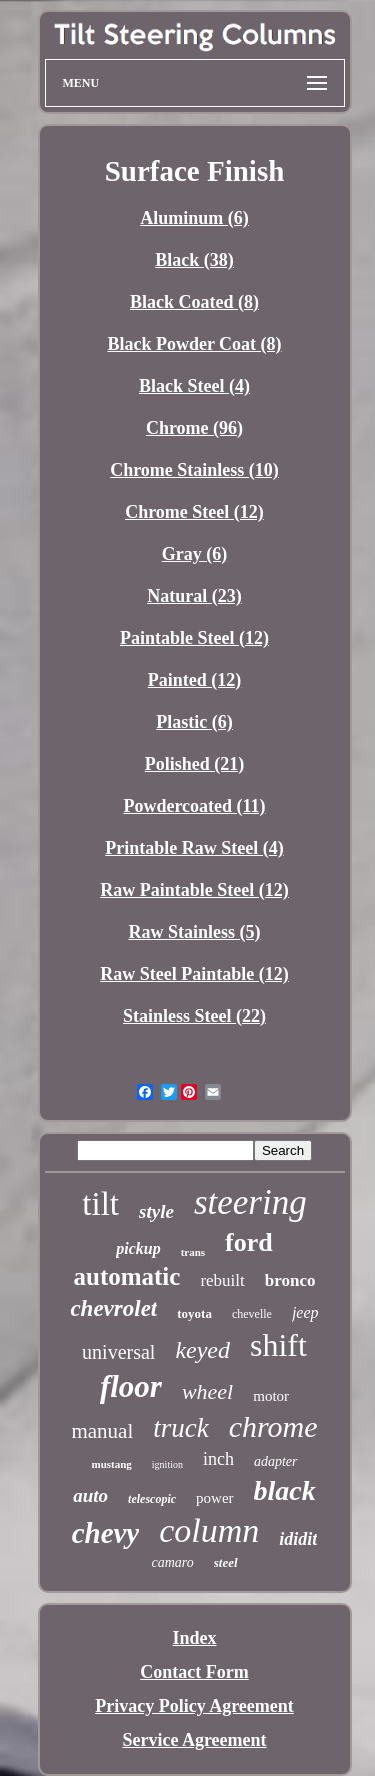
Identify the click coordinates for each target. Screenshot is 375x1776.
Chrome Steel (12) (194, 512)
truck (180, 1428)
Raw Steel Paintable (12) (194, 974)
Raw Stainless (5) (194, 932)
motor (271, 1396)
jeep (305, 1312)
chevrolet (113, 1308)
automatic (126, 1276)
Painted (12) (195, 680)
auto (90, 1495)
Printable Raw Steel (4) (194, 848)
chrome (273, 1426)
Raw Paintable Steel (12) (194, 890)
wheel (207, 1391)
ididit (298, 1539)
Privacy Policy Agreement (194, 1706)
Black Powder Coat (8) (194, 344)
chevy (106, 1533)
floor (131, 1386)
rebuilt (222, 1280)
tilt (100, 1204)
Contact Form (194, 1672)
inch (218, 1459)
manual (102, 1431)
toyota (194, 1313)
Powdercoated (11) (194, 806)
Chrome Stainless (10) (194, 470)
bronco (290, 1280)
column (209, 1530)
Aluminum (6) (194, 218)
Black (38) (194, 260)
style (156, 1211)
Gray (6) (194, 554)
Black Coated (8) (194, 302)
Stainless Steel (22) (194, 1016)
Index (194, 1638)
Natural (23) (194, 596)
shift (278, 1345)
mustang (111, 1464)
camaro (172, 1562)
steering (250, 1202)
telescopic (152, 1499)
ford (249, 1242)
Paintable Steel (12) (194, 638)
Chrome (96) (194, 428)
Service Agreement (194, 1740)
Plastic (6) (194, 722)
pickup (138, 1248)
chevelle (252, 1314)
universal (118, 1352)
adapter (276, 1461)
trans (193, 1252)
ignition (167, 1464)
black (285, 1490)
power (215, 1498)
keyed (202, 1350)
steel (226, 1562)
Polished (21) (195, 764)
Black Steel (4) (194, 386)
